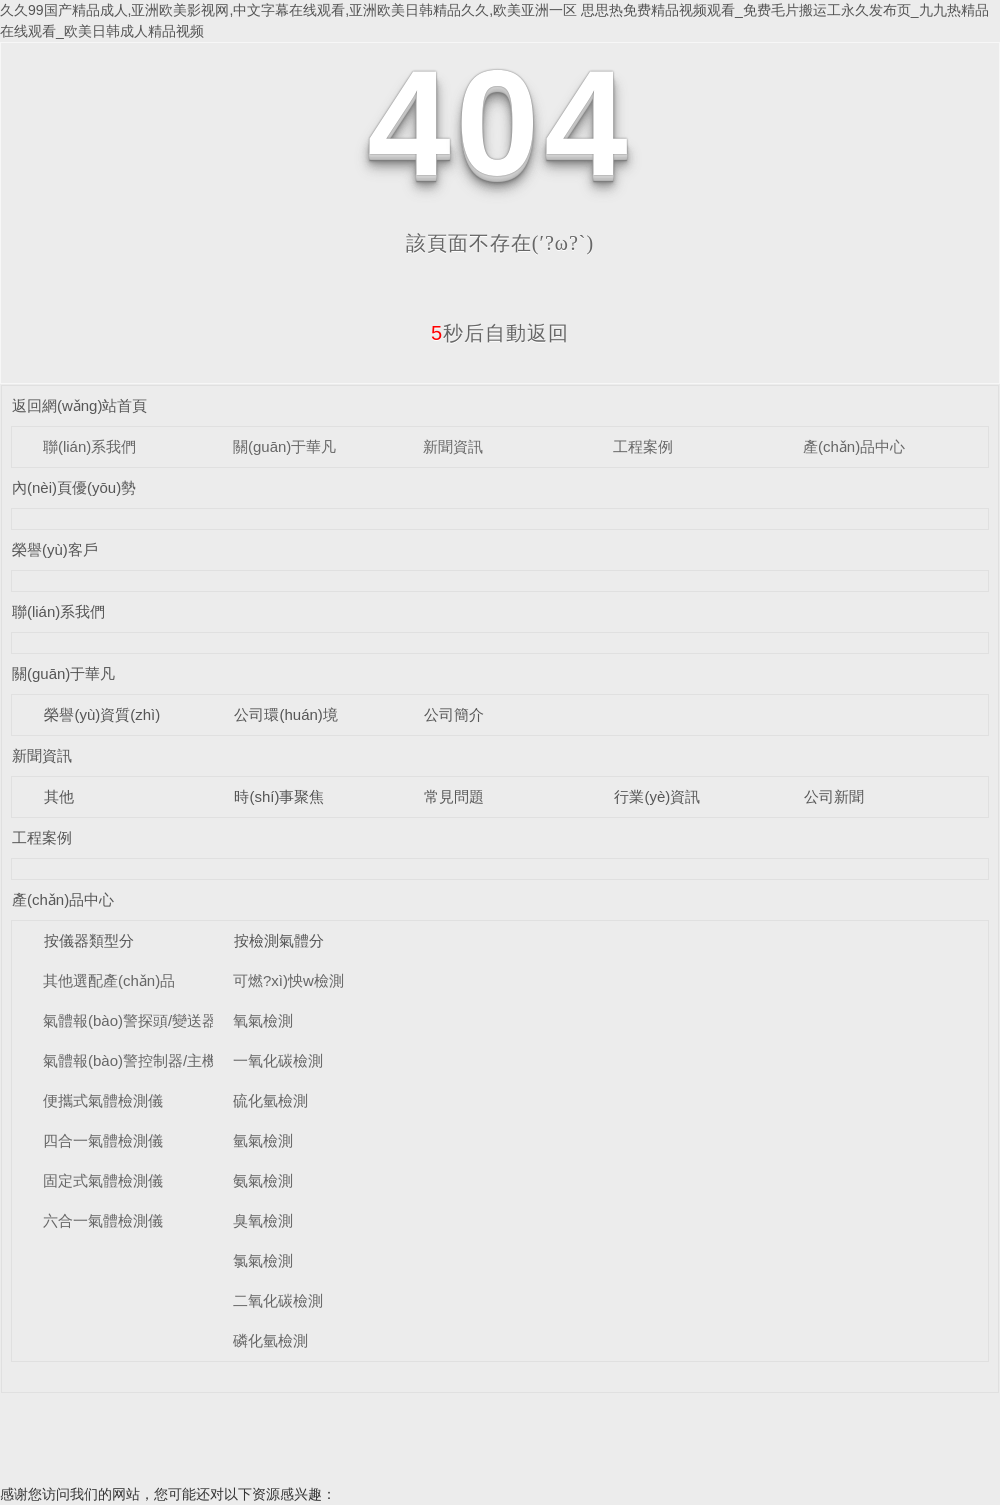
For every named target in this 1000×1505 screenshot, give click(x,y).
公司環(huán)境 (285, 714)
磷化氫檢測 (270, 1340)
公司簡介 (454, 714)
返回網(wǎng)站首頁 (80, 405)
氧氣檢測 (263, 1020)
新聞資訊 (453, 446)
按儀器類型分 (89, 940)
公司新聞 (834, 796)
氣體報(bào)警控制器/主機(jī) (139, 1060)
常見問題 (454, 796)
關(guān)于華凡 (284, 446)
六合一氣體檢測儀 (103, 1220)
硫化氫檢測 (270, 1100)
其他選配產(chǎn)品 (109, 980)
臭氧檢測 (263, 1220)
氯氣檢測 (263, 1260)
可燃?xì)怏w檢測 (288, 980)
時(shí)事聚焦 (279, 796)
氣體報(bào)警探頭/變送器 (130, 1020)
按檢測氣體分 (279, 940)
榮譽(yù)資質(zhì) (102, 714)
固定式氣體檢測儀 (103, 1180)
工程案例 (643, 446)
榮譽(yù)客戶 (55, 549)
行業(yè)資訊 (657, 796)
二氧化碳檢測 (278, 1300)
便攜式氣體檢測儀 (103, 1100)
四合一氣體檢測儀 (103, 1140)
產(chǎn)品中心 (854, 446)
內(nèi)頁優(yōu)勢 (74, 487)
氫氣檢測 (263, 1140)
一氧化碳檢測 (278, 1060)
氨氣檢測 (263, 1180)
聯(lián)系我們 (89, 446)
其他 (59, 796)
